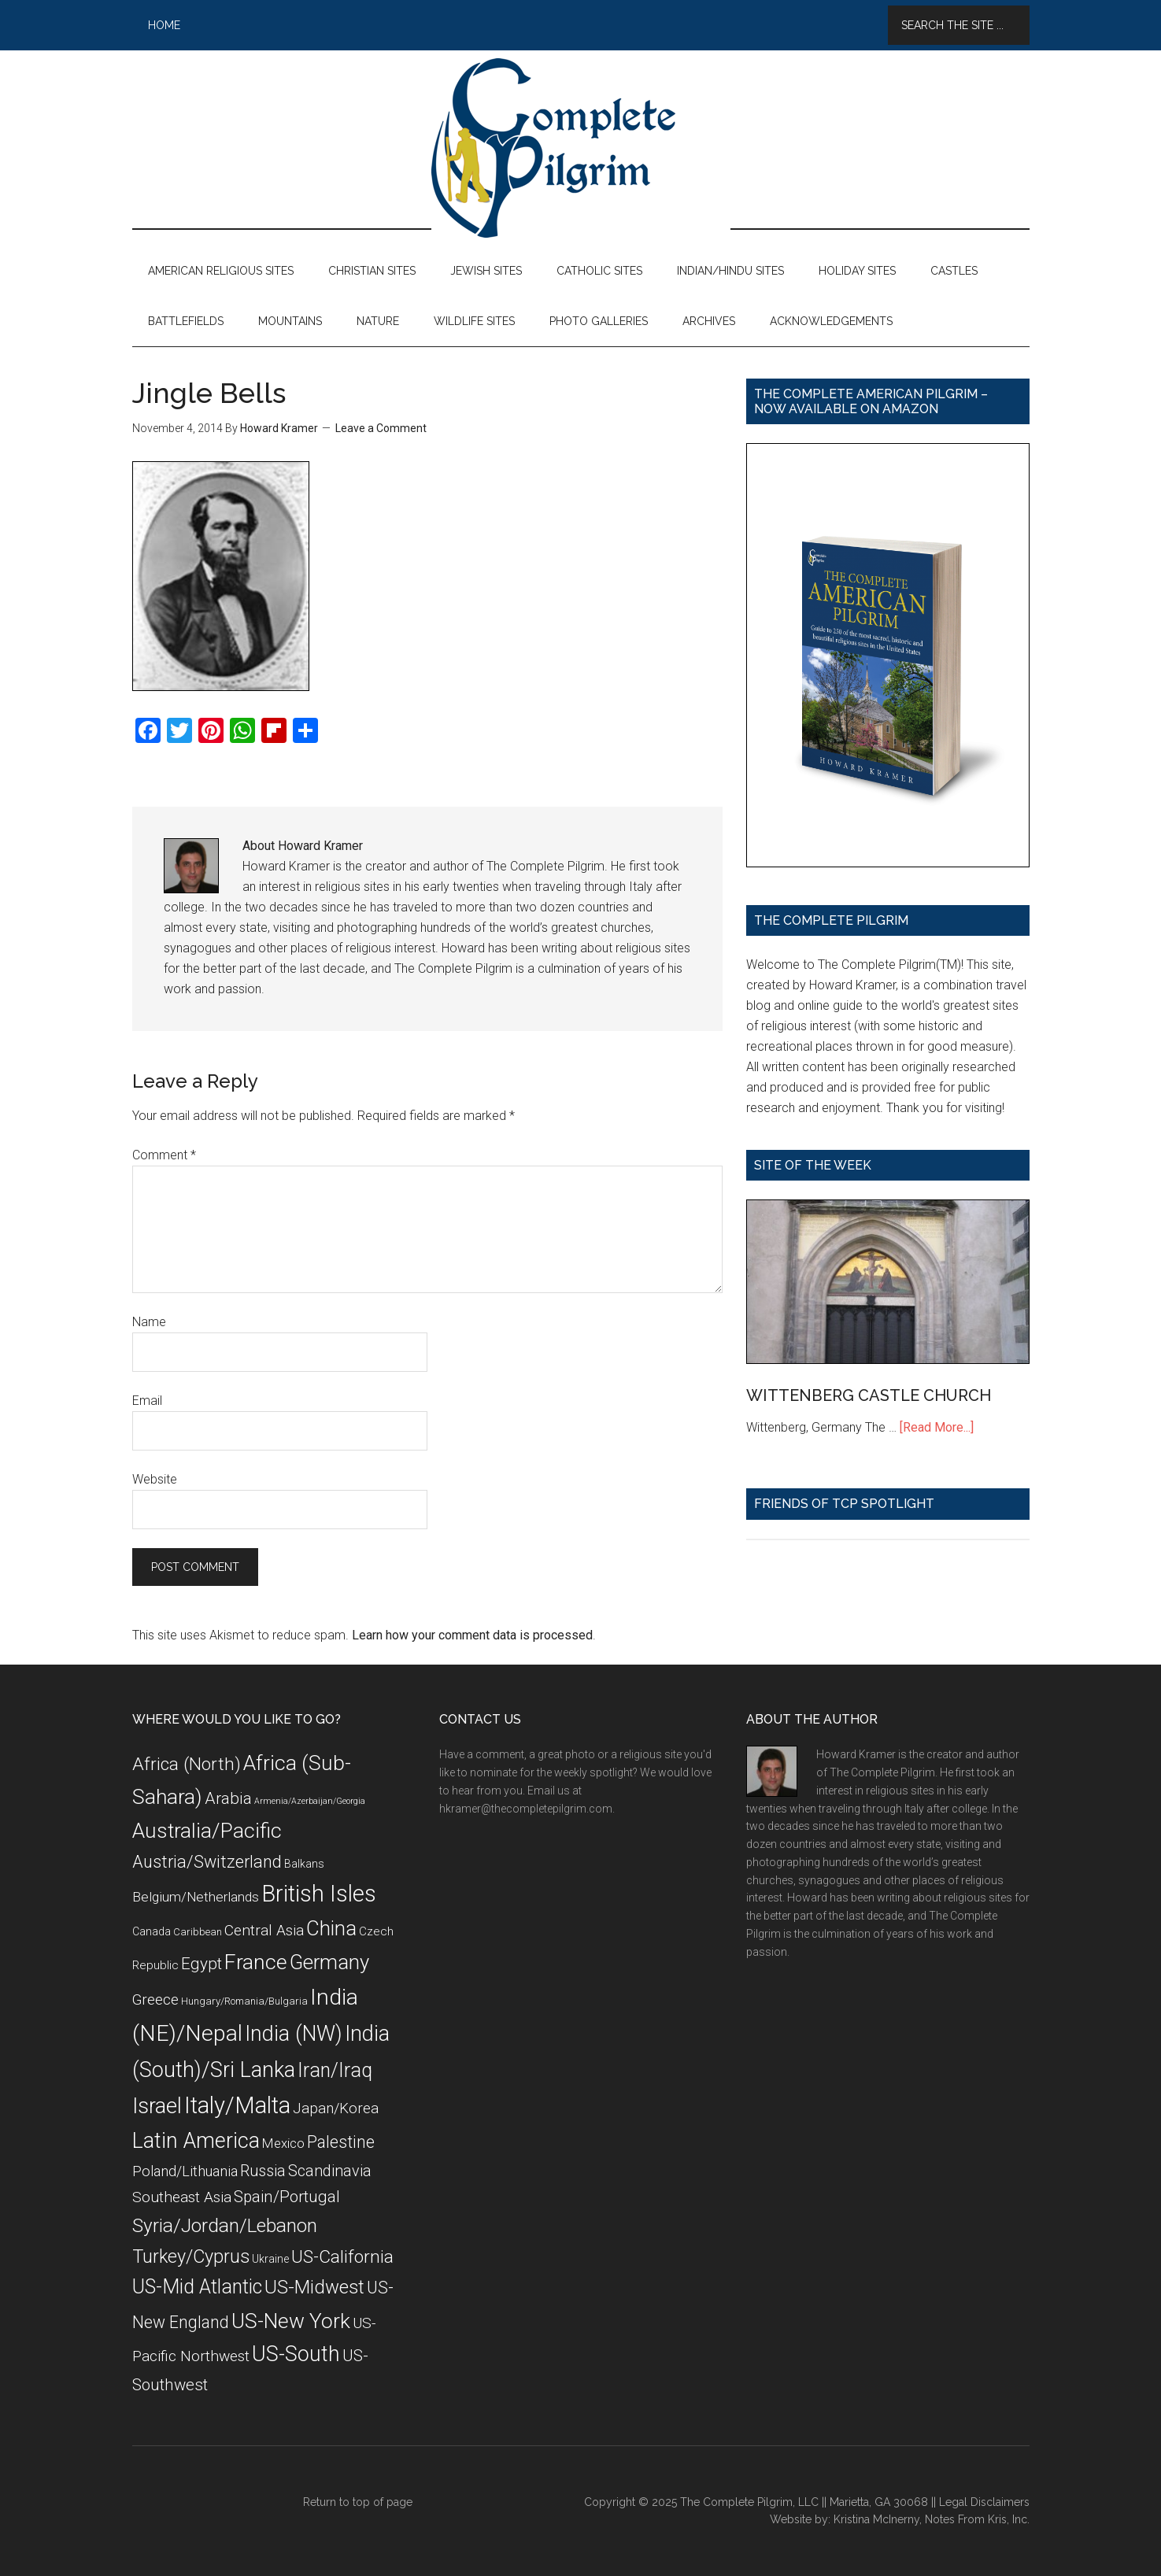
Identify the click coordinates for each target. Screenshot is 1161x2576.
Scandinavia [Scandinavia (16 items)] (330, 2171)
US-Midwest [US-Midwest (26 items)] (314, 2287)
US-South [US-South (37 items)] (296, 2354)
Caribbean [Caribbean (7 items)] (197, 1932)
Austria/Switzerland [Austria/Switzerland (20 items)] (207, 1862)
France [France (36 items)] (255, 1962)
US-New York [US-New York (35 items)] (290, 2320)
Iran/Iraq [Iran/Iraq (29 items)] (335, 2070)
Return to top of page (357, 2502)
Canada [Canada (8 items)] (151, 1931)
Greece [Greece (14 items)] (155, 2000)
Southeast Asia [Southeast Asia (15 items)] (181, 2197)
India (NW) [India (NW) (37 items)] (293, 2033)
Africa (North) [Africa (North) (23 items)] (186, 1764)
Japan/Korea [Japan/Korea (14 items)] (336, 2108)
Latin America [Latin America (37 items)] (196, 2140)
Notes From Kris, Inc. (977, 2519)
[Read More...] (937, 1427)
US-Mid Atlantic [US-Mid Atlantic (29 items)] (197, 2286)
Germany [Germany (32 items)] (329, 1962)
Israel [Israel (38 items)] (157, 2106)
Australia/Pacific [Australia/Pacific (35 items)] (207, 1830)
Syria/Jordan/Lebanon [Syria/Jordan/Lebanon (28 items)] (224, 2225)
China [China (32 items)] (331, 1928)
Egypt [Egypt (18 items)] (201, 1963)
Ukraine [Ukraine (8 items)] (270, 2259)
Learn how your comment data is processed (472, 1635)
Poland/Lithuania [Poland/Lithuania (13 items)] (185, 2171)
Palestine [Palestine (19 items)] (341, 2142)
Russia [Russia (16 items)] (263, 2171)
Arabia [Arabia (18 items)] (228, 1798)
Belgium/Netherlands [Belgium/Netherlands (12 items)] (195, 1897)
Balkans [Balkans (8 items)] (304, 1863)
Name (149, 1321)
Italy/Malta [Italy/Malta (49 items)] (237, 2105)
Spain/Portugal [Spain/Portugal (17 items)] (287, 2196)
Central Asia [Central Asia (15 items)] (264, 1930)
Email (147, 1400)
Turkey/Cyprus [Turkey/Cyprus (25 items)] (191, 2256)
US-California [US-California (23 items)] (342, 2256)
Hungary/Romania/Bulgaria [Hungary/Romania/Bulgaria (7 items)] (244, 2001)
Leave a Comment (381, 428)
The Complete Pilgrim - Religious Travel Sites (581, 148)
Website (154, 1479)
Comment (164, 1155)
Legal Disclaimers (984, 2502)
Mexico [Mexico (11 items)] (283, 2143)
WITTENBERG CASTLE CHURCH (868, 1395)
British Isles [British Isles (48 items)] (318, 1893)
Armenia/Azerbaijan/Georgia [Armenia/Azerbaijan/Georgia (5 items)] (309, 1801)
